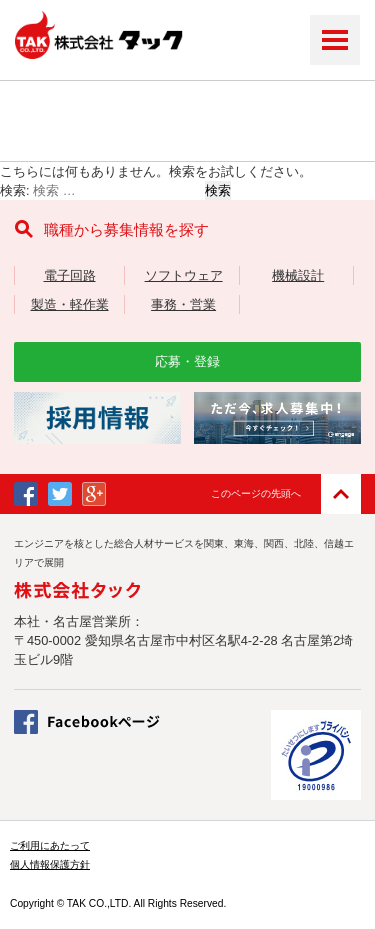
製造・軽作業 (70, 304)
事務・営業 (183, 304)
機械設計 (298, 275)
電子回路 (70, 275)
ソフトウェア (184, 275)
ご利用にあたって (50, 845)
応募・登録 (187, 361)
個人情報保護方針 (50, 864)
